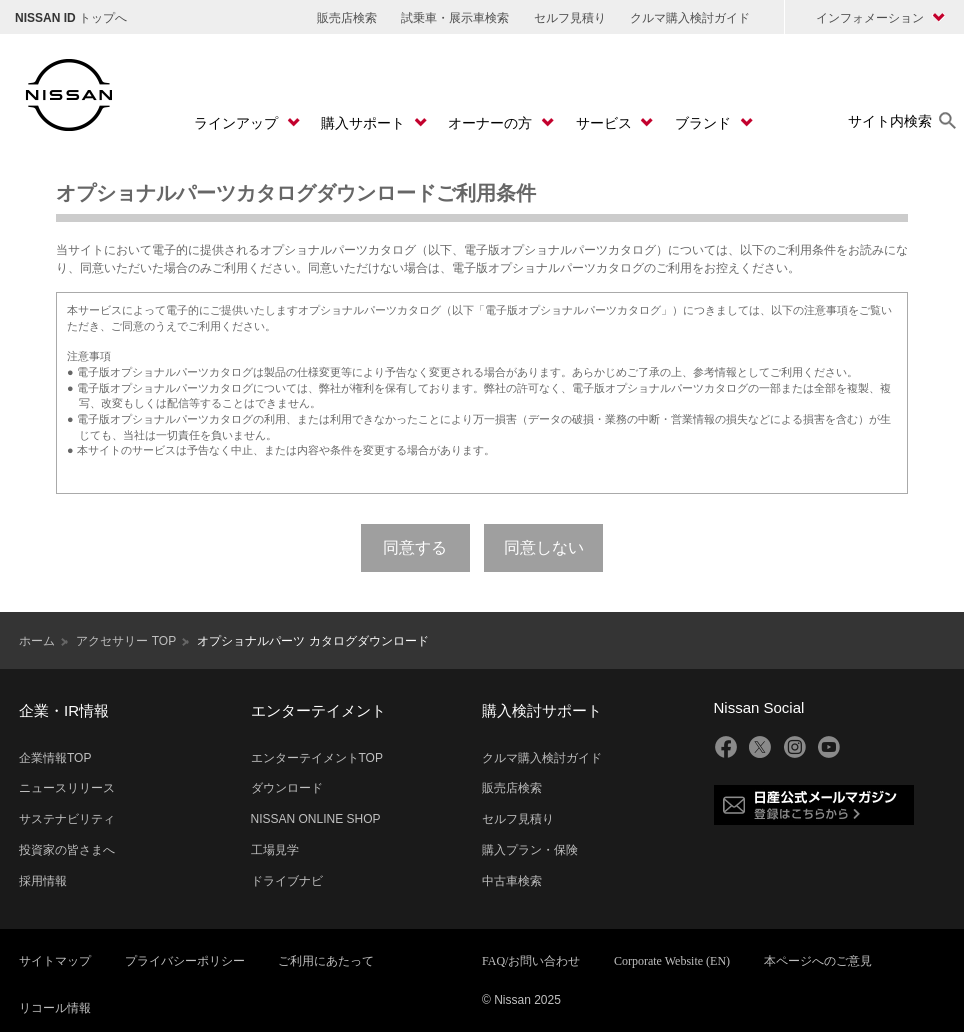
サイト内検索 (890, 121)
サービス (606, 123)
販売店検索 (347, 18)
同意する (415, 547)
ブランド (705, 123)
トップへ (71, 18)
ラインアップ (238, 123)
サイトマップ (55, 961)
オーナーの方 (492, 123)
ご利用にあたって (326, 961)
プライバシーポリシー (185, 961)
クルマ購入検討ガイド (690, 18)
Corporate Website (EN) (672, 961)
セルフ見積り (570, 18)
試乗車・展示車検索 (455, 18)
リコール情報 (55, 1008)
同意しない (544, 547)
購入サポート (365, 123)
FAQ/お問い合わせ (531, 961)
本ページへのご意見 (818, 961)
